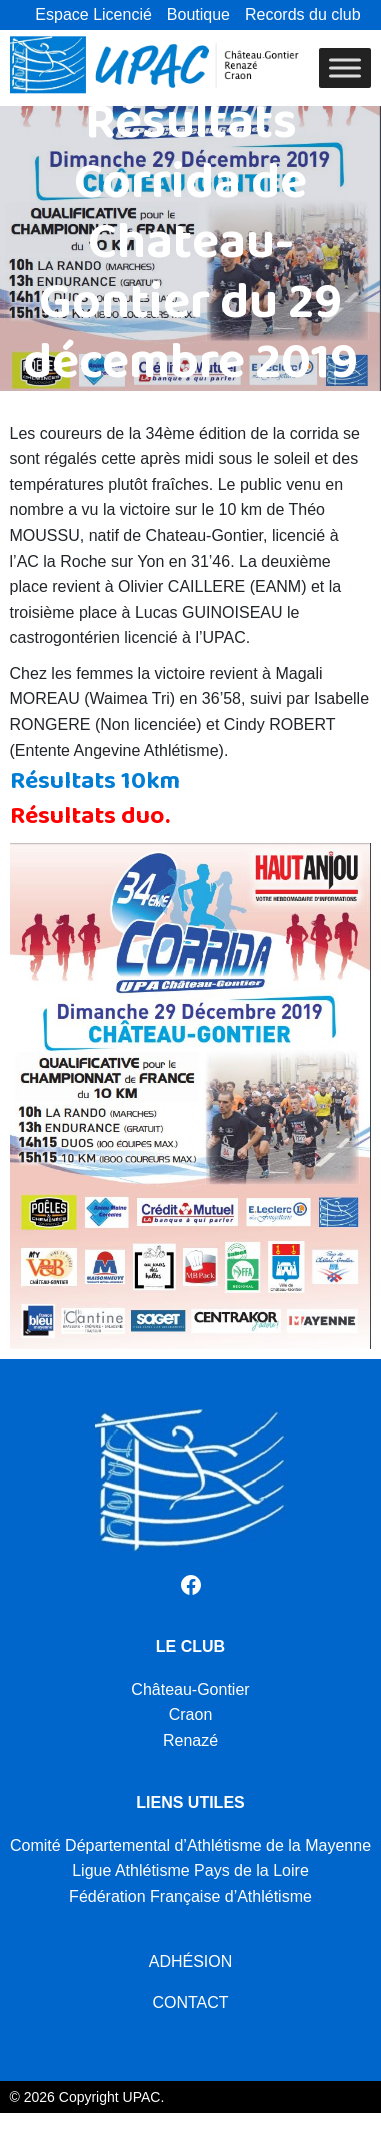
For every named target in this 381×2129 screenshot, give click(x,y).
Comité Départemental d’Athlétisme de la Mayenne (190, 1845)
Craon (191, 1714)
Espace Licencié (93, 14)
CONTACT (190, 2002)
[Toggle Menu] (345, 67)
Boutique (198, 14)
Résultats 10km (95, 787)
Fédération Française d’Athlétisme (190, 1896)
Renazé (190, 1740)
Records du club (303, 14)
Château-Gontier (190, 1689)
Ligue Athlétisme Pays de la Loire (190, 1870)
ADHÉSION (191, 1961)
